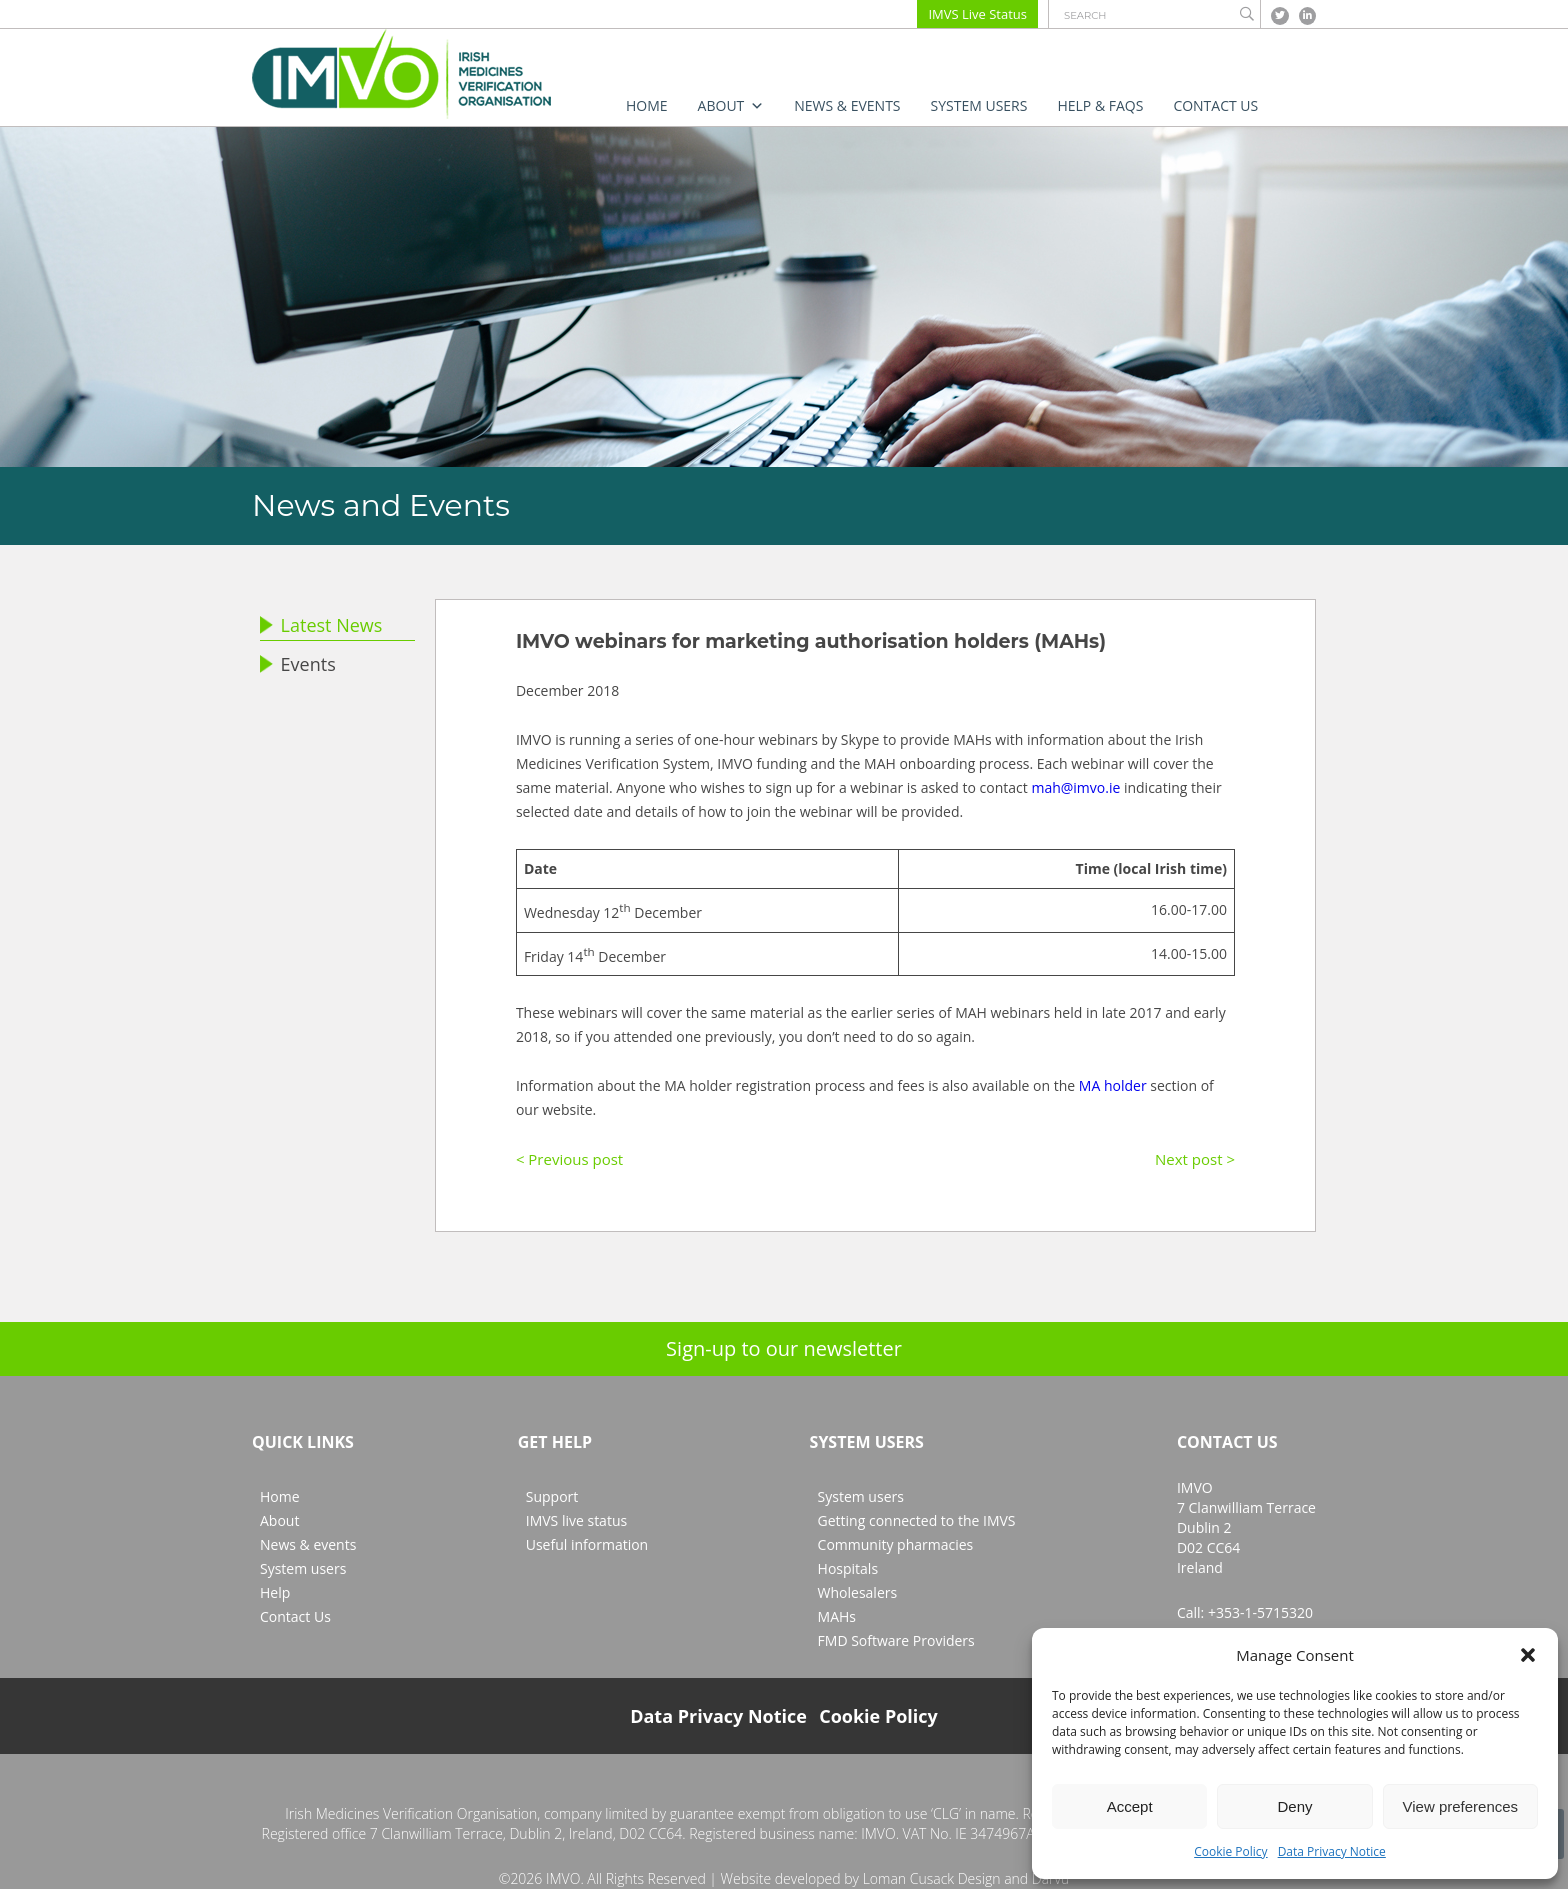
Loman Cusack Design (932, 1878)
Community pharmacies (896, 1544)
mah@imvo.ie (1075, 787)
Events (298, 664)
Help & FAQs (1100, 105)
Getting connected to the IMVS (917, 1520)
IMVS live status (576, 1520)
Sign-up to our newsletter (784, 1348)
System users (979, 105)
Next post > (1195, 1159)
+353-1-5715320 (1260, 1612)
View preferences (1461, 1806)
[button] (1528, 1655)
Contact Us (1215, 105)
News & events (847, 105)
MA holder (1113, 1085)
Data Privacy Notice (1332, 1851)
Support (552, 1496)
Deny (1294, 1806)
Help (275, 1592)
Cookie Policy (1230, 1851)
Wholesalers (858, 1592)
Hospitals (848, 1568)
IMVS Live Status (977, 14)
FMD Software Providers (896, 1640)
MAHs (837, 1616)
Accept (1130, 1806)
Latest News (321, 625)
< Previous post (569, 1159)
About (731, 106)
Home (647, 105)
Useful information (587, 1544)
